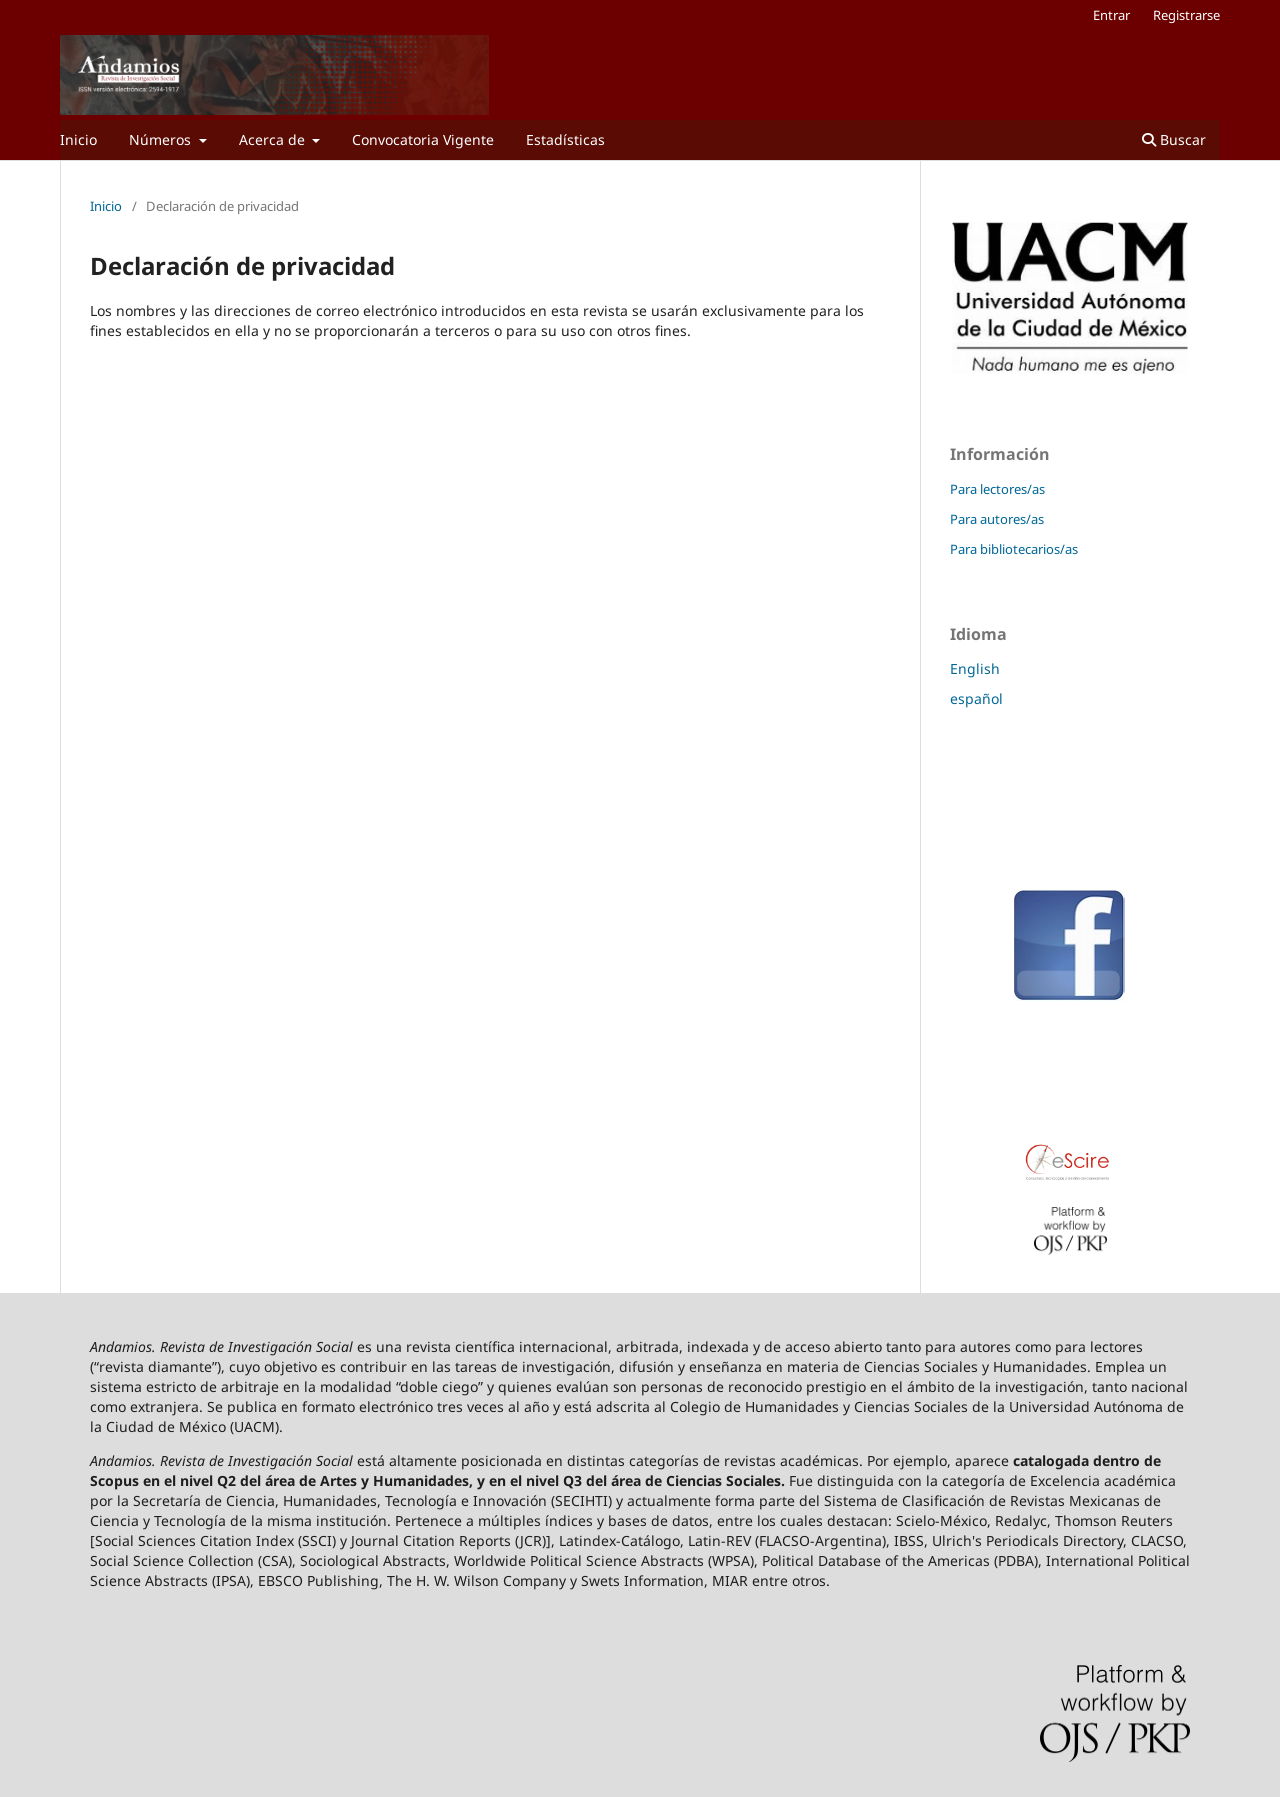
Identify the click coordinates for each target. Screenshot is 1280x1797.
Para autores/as (997, 519)
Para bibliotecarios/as (1014, 549)
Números (162, 139)
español (976, 698)
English (975, 668)
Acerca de (274, 139)
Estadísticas (565, 139)
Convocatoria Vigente (423, 139)
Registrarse (1186, 15)
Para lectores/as (997, 489)
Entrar (1111, 15)
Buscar (1174, 139)
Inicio (78, 139)
